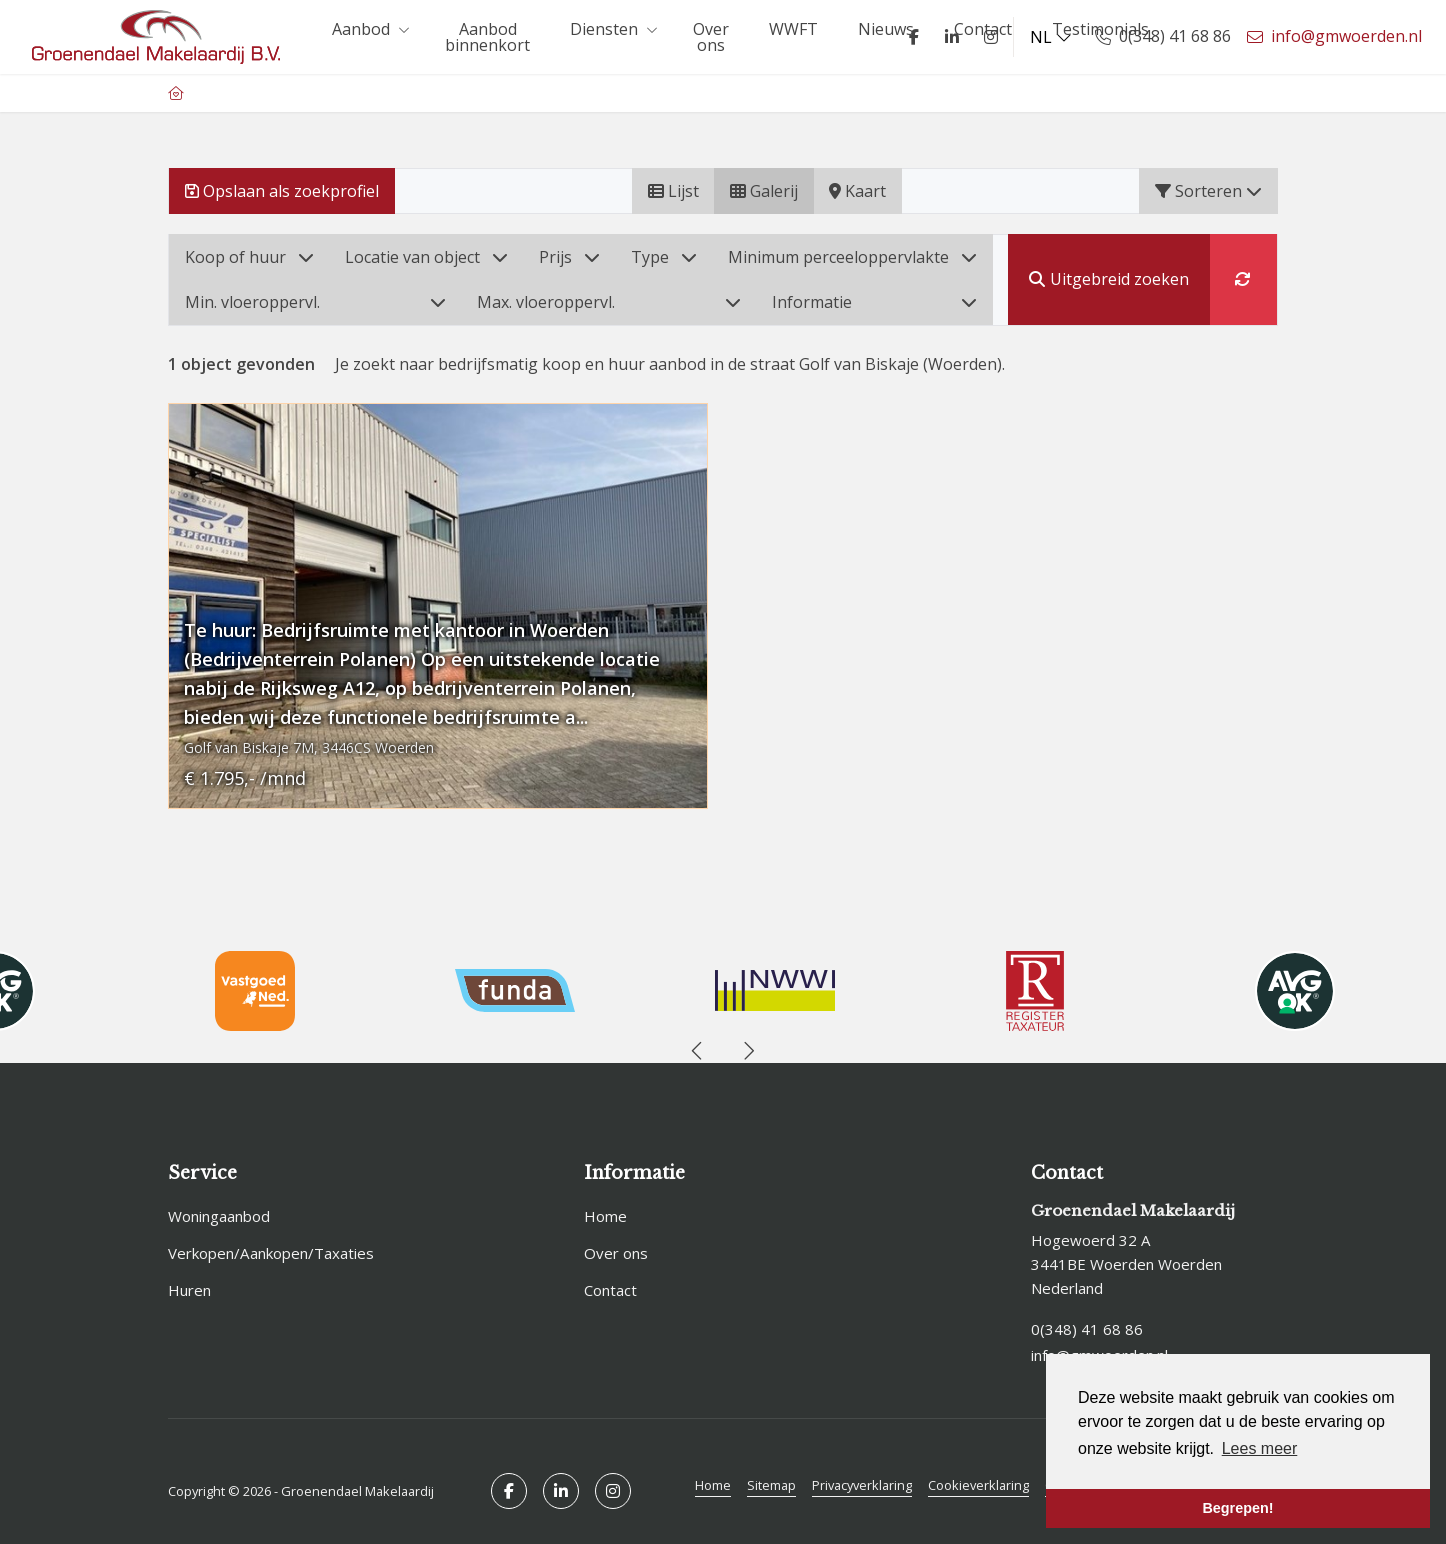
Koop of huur (249, 257)
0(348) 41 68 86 (1087, 1328)
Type (664, 257)
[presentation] (698, 1051)
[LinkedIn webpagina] (949, 37)
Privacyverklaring (862, 1481)
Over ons (711, 37)
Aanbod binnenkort (487, 37)
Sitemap (771, 1481)
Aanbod (368, 29)
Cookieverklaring (978, 1481)
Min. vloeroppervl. (315, 302)
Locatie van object (426, 257)
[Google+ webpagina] (988, 37)
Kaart (857, 191)
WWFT (793, 29)
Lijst (673, 191)
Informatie (875, 302)
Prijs (569, 257)
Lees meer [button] (1260, 1448)
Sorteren (1208, 191)
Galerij (764, 191)
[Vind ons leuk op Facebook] (911, 37)
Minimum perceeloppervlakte (852, 257)
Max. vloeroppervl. (609, 302)
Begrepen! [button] (1237, 1508)
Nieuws (886, 29)
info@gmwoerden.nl (1099, 1352)
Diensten (611, 29)
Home (713, 1481)
